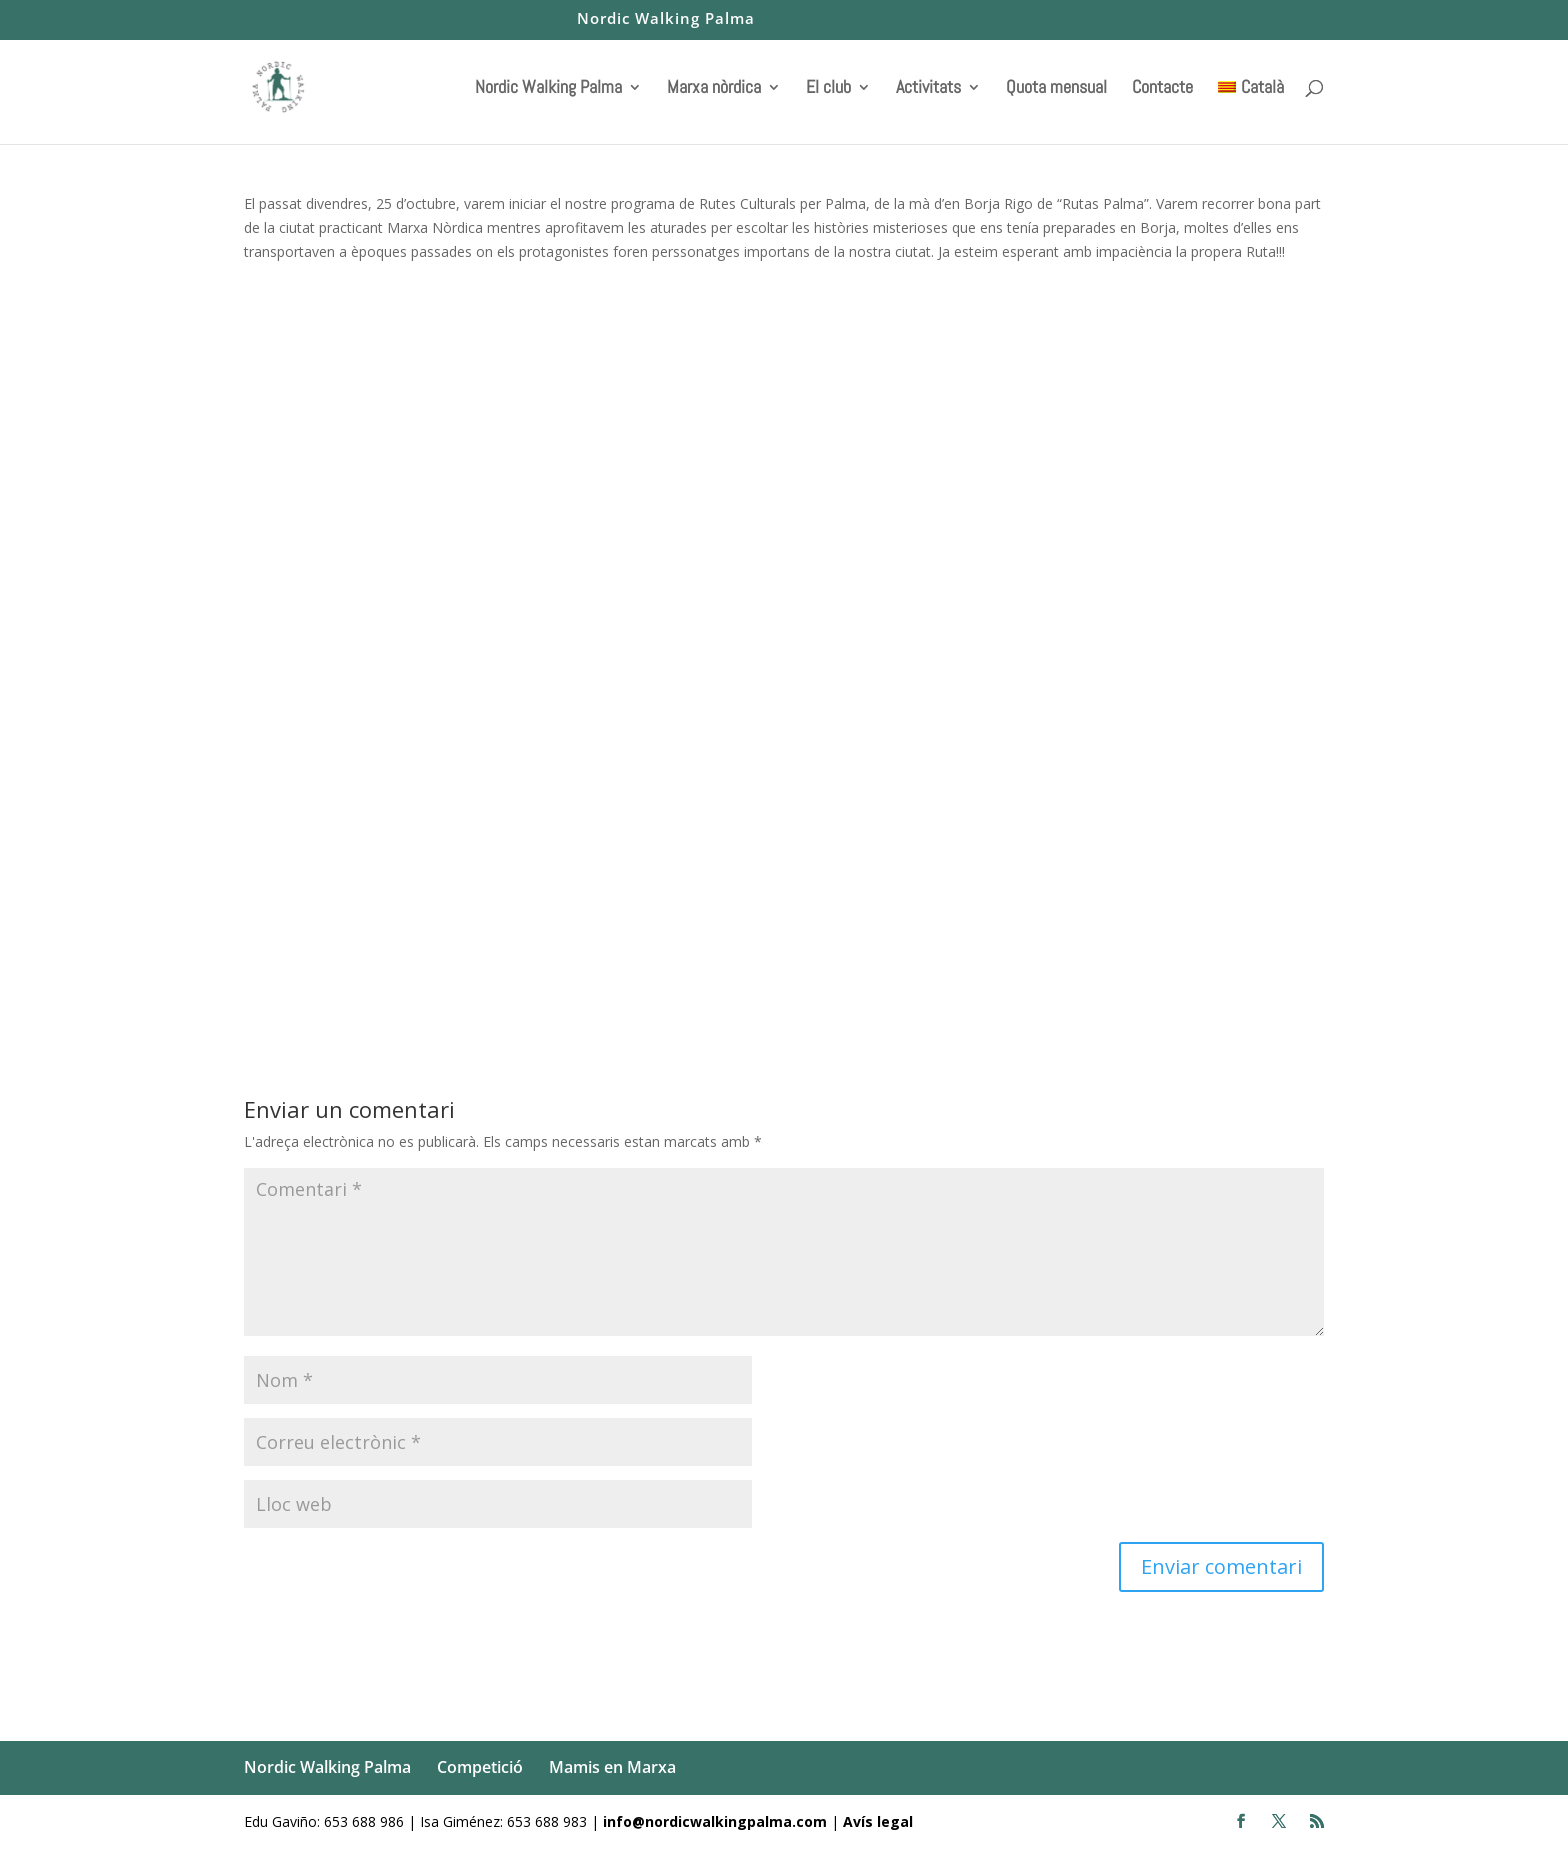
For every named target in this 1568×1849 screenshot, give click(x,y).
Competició (480, 1767)
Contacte (1162, 89)
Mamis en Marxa (612, 1767)
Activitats (928, 89)
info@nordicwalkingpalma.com (717, 1821)
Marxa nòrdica (714, 89)
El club (828, 89)
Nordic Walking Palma (666, 19)
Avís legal (878, 1821)
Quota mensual (1056, 89)
